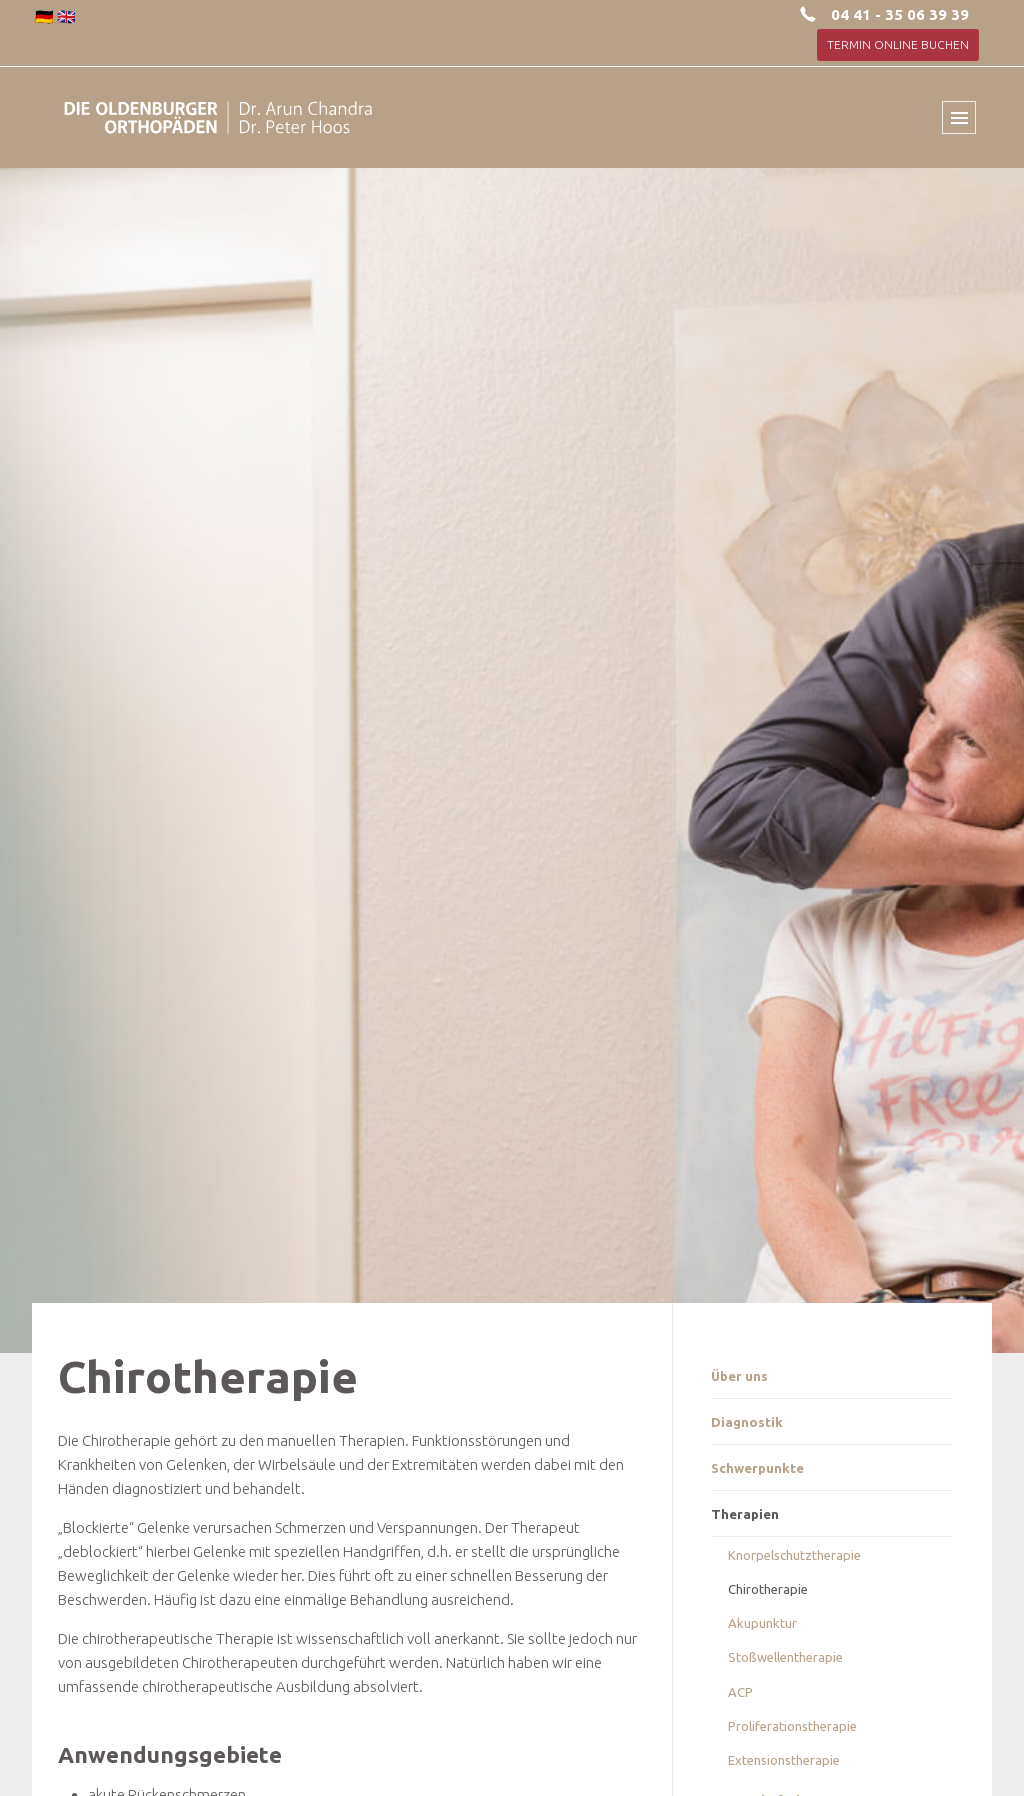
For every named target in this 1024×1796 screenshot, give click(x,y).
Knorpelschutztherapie (794, 1555)
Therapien (745, 1514)
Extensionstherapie (784, 1760)
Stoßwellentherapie (785, 1657)
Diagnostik (747, 1422)
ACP (740, 1692)
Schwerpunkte (757, 1468)
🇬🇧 (66, 16)
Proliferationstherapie (792, 1726)
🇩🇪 (44, 16)
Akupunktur (762, 1623)
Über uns (739, 1376)
